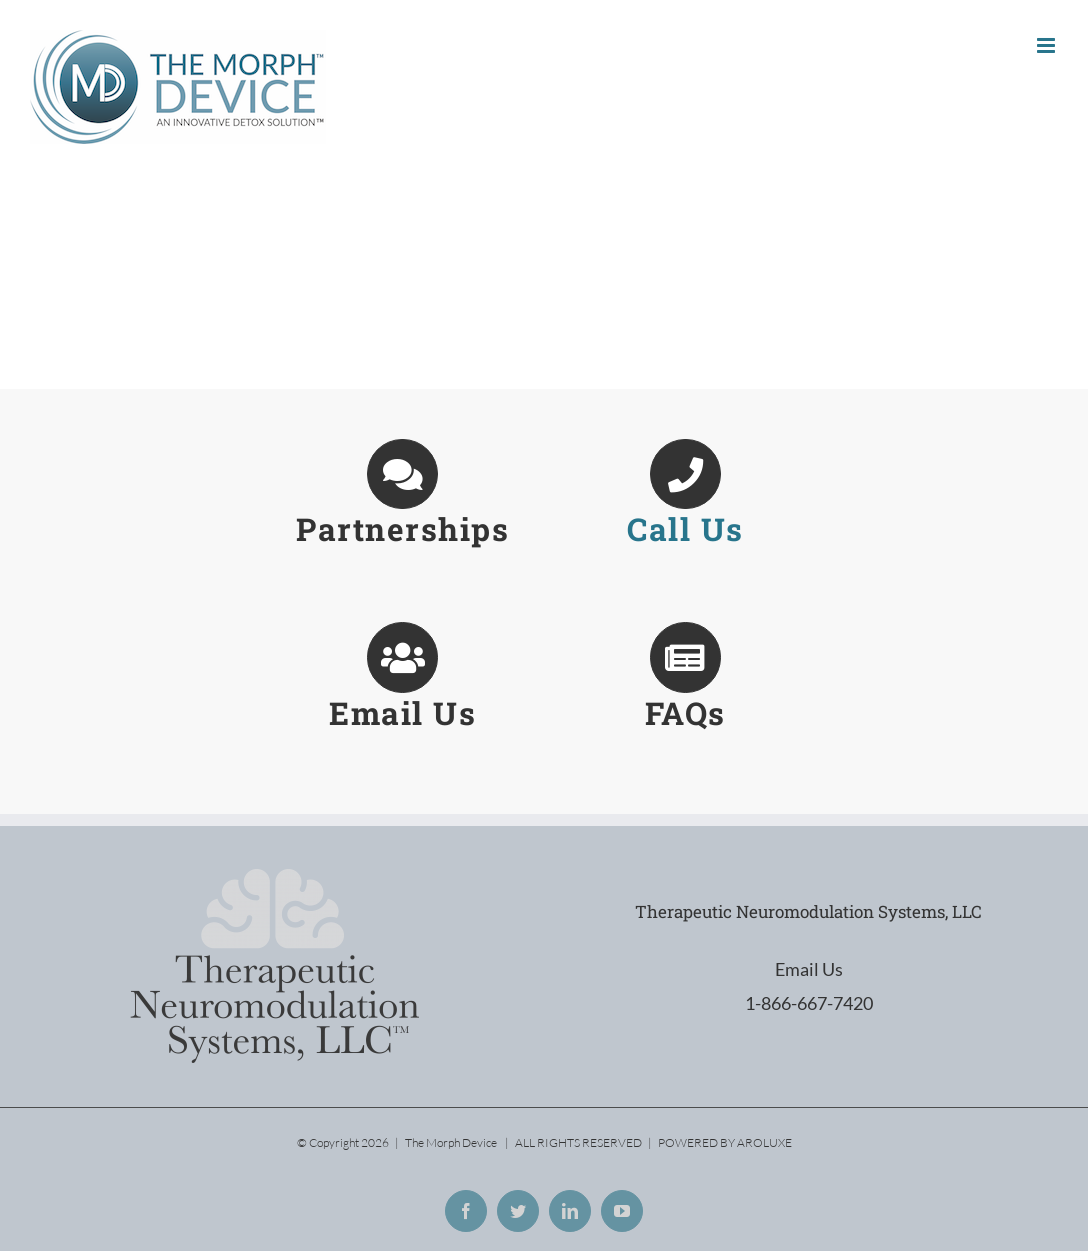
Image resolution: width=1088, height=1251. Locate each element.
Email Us (809, 969)
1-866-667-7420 (809, 1003)
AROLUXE (764, 1142)
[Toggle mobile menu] (1047, 45)
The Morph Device (451, 1142)
